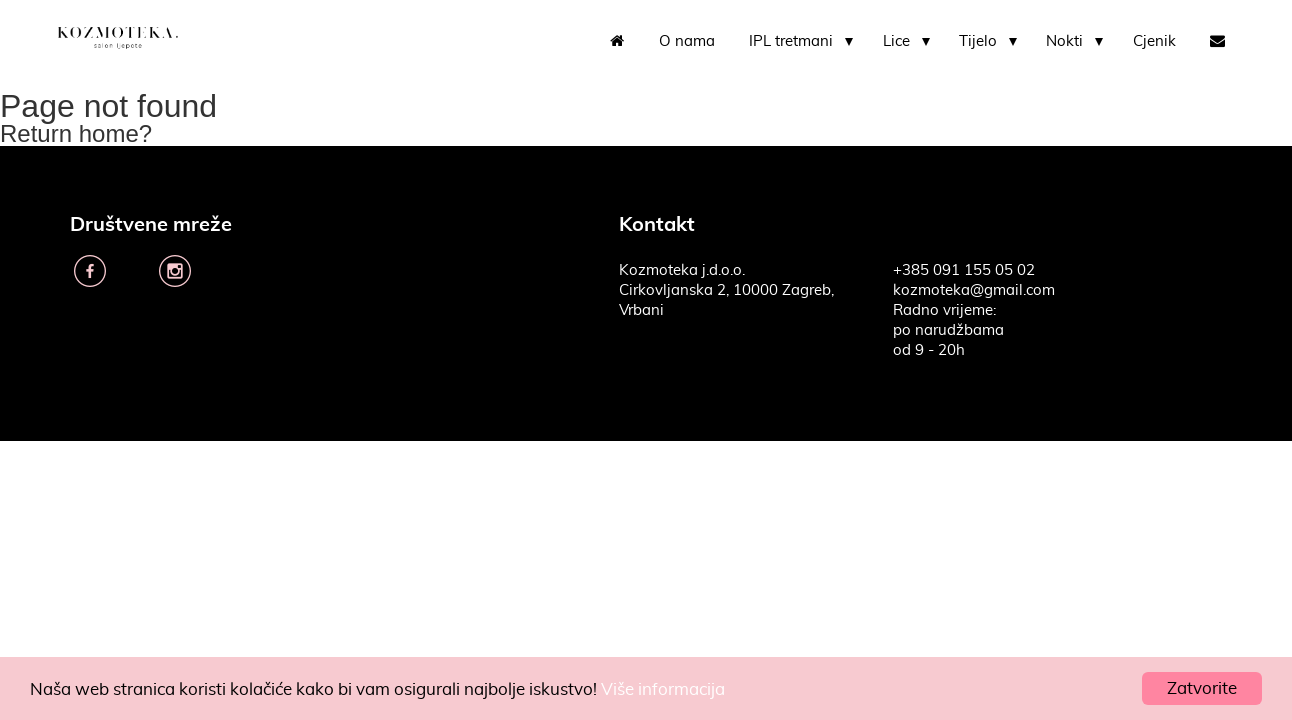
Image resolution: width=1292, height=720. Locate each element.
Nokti (1064, 41)
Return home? (76, 133)
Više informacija (663, 689)
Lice (896, 41)
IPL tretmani (791, 41)
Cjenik (1154, 41)
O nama (687, 41)
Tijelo (978, 41)
